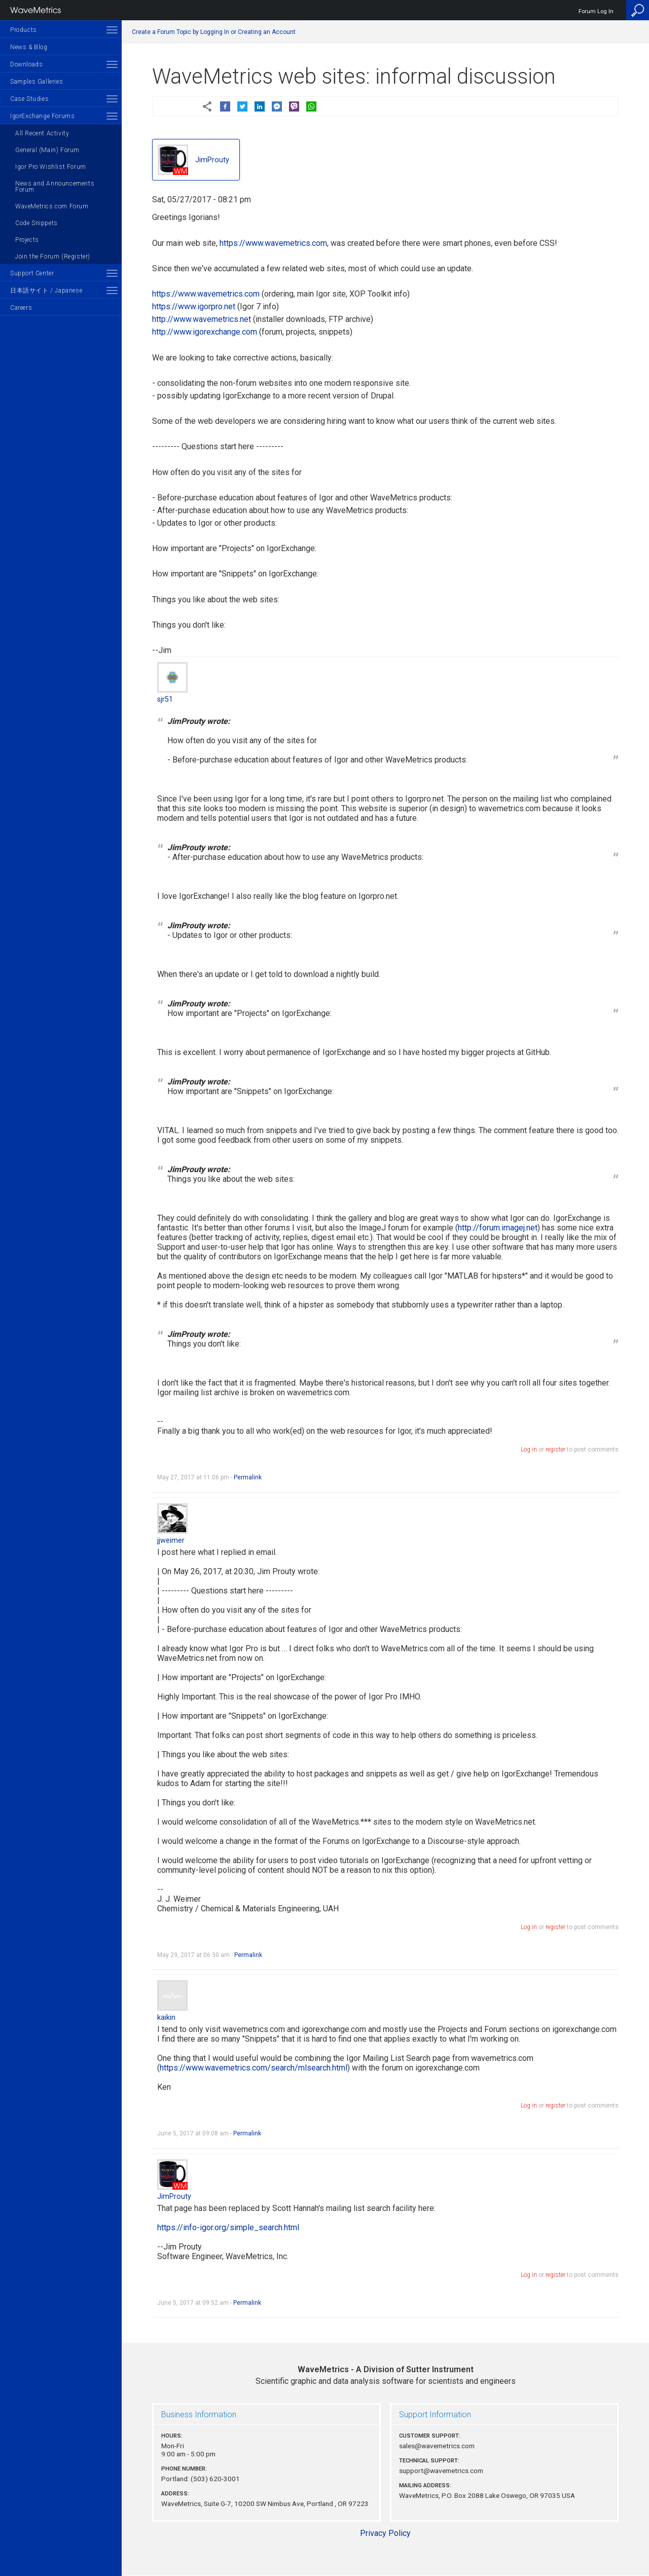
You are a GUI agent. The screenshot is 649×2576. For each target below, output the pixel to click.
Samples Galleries (36, 81)
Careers (21, 307)
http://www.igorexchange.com (204, 332)
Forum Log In (596, 11)
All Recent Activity (42, 133)
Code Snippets (36, 223)
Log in (529, 1449)
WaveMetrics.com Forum (52, 206)
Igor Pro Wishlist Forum (50, 166)
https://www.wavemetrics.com (273, 243)
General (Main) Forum (47, 150)
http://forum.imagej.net (497, 1227)
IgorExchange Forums (42, 116)
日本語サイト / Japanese (46, 290)
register (555, 1449)
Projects (27, 239)
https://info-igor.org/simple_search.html (228, 2227)
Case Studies (29, 98)
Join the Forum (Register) (52, 256)
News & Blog (29, 47)
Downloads (26, 64)
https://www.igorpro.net (193, 306)
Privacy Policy (385, 2533)
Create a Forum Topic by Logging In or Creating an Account (214, 31)
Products (23, 29)
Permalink (248, 1477)
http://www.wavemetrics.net (201, 319)
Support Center (32, 273)
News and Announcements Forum (54, 186)
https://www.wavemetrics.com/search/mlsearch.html (253, 2068)
